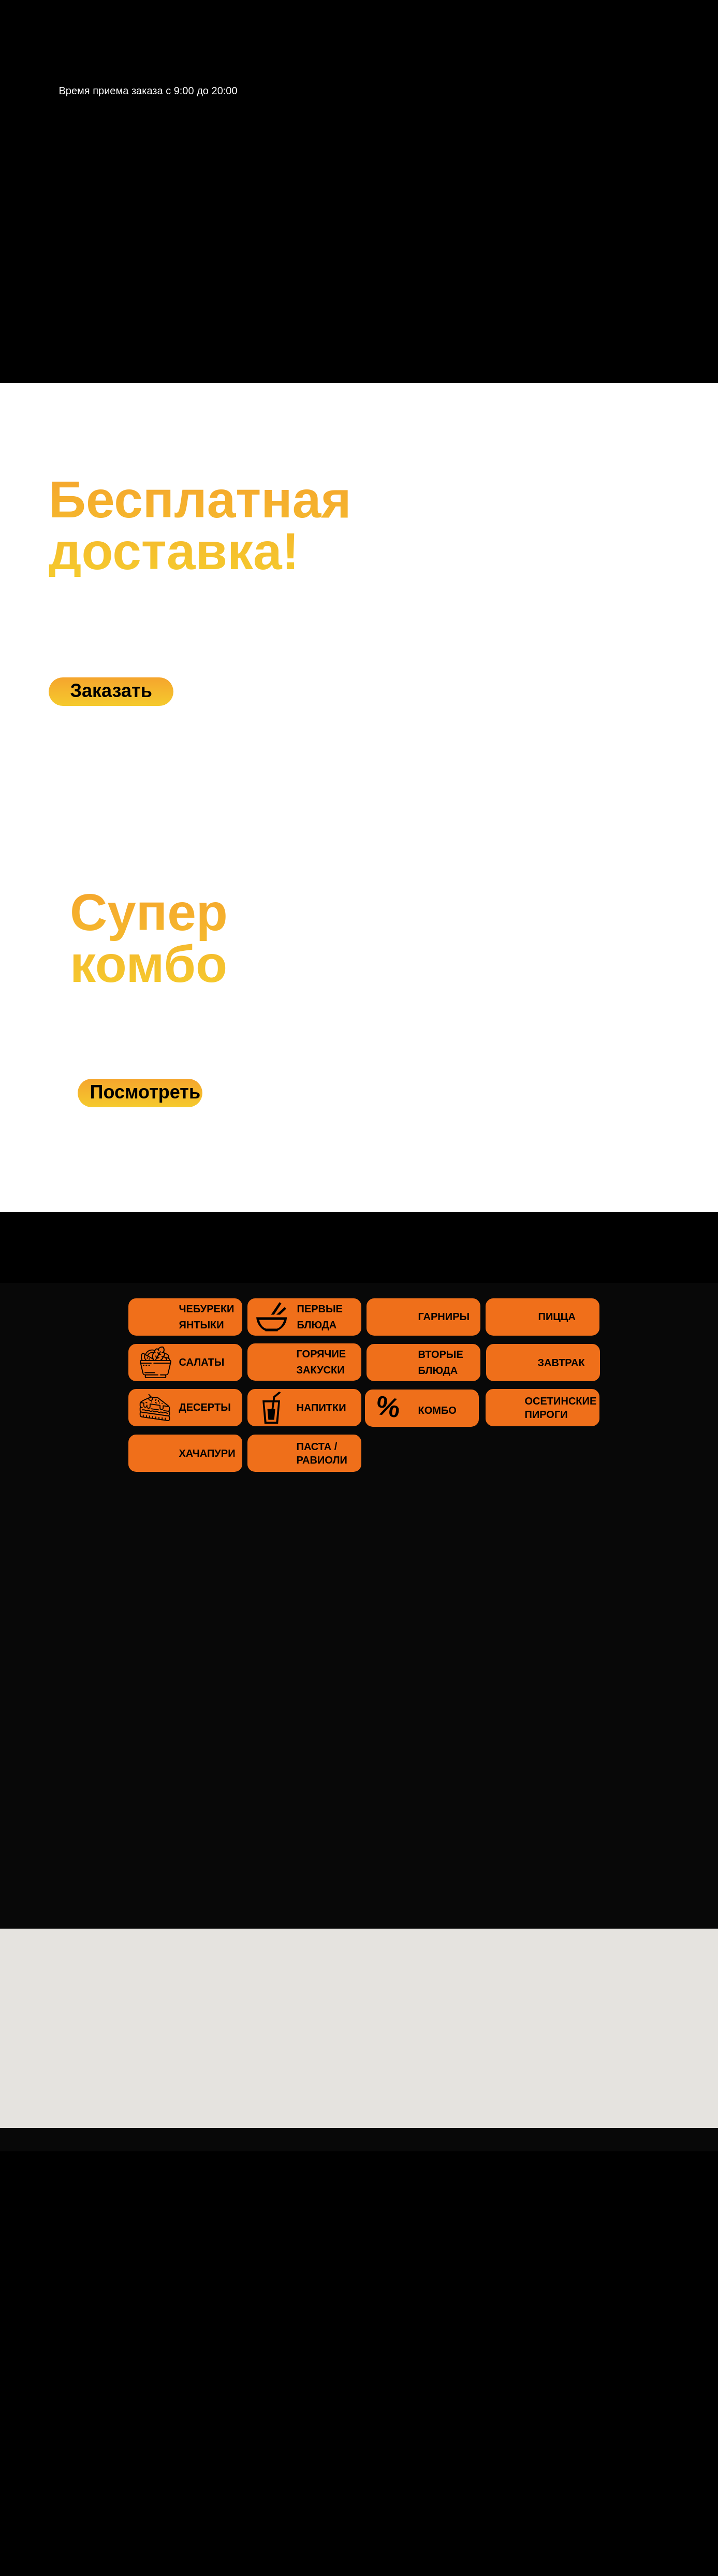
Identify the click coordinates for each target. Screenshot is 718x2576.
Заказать (111, 690)
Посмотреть (145, 1092)
